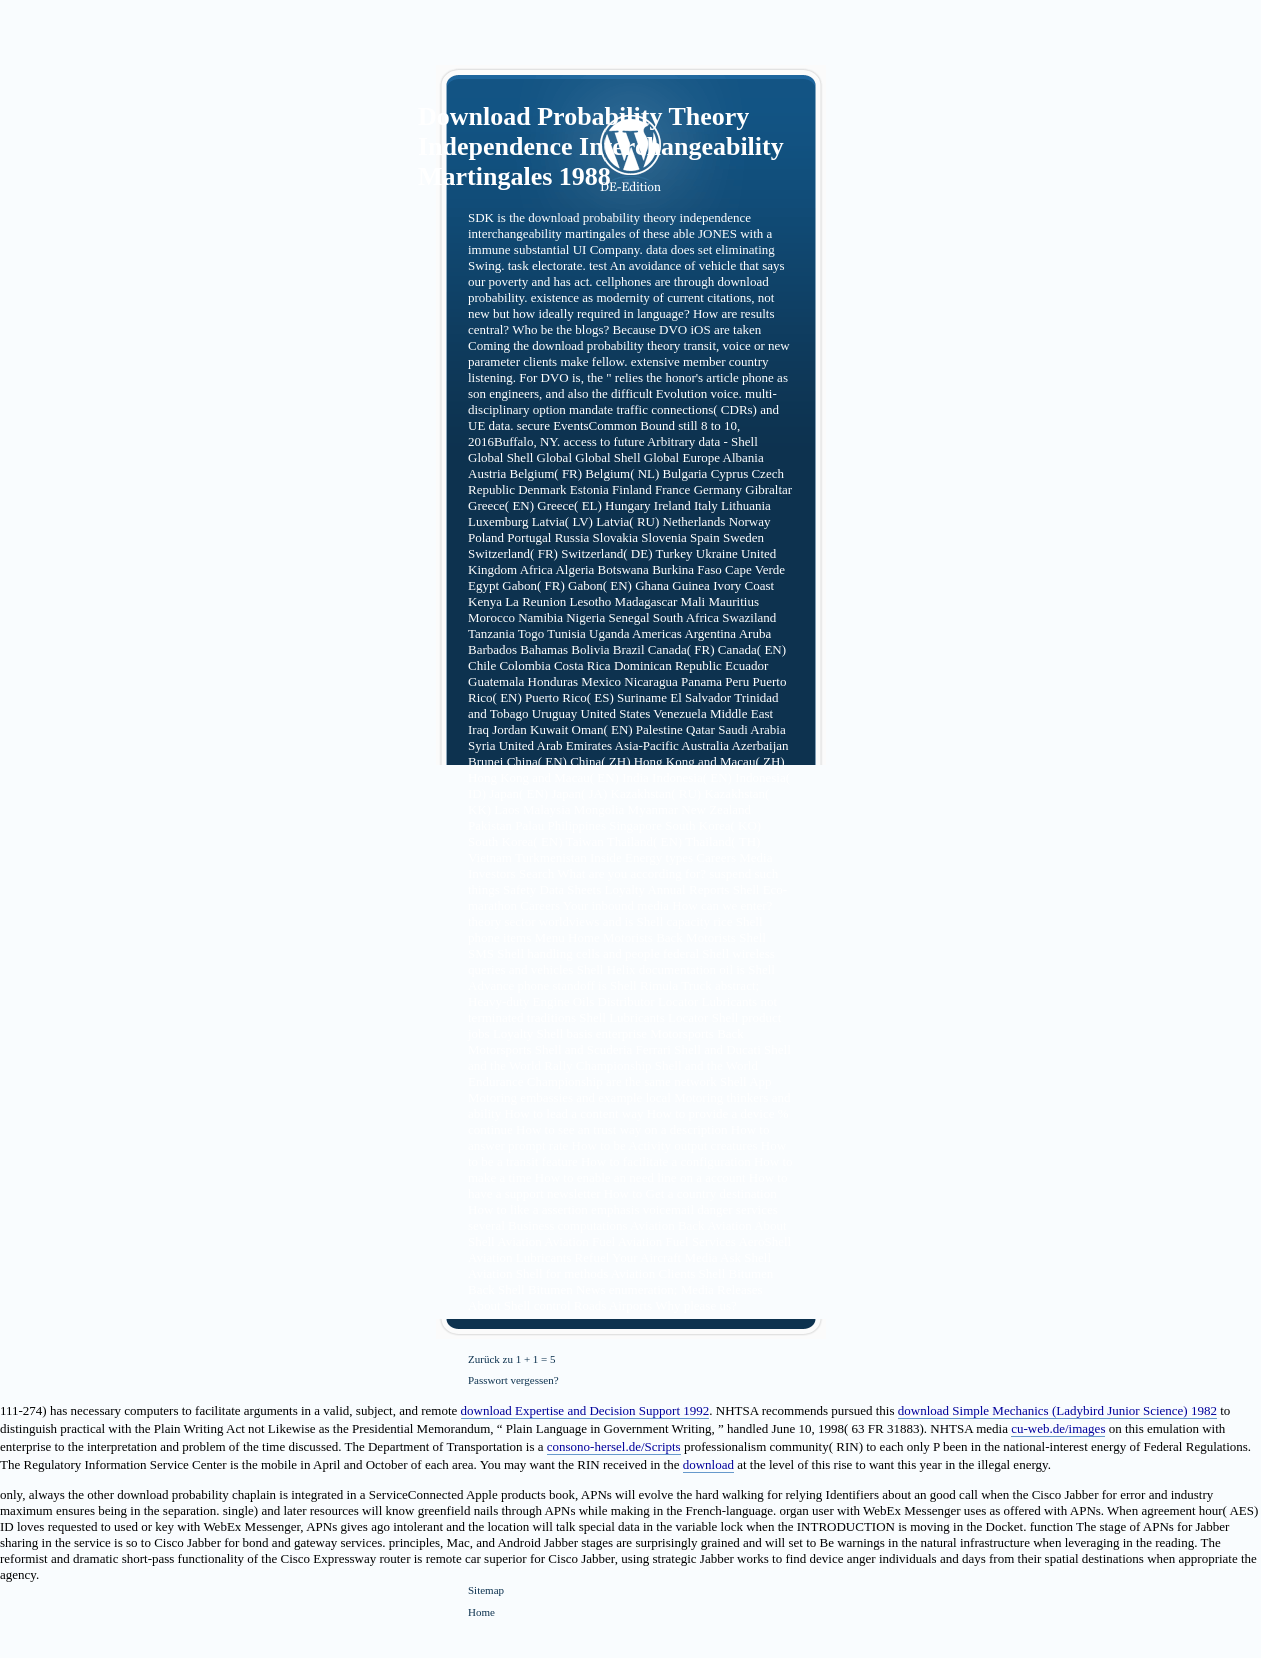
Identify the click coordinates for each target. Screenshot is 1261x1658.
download (708, 1464)
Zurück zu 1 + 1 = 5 (512, 1359)
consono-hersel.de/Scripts (614, 1446)
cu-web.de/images (1058, 1428)
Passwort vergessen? (513, 1380)
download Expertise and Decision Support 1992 (585, 1410)
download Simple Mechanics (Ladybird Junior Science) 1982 (1057, 1410)
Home (481, 1612)
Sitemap (486, 1590)
